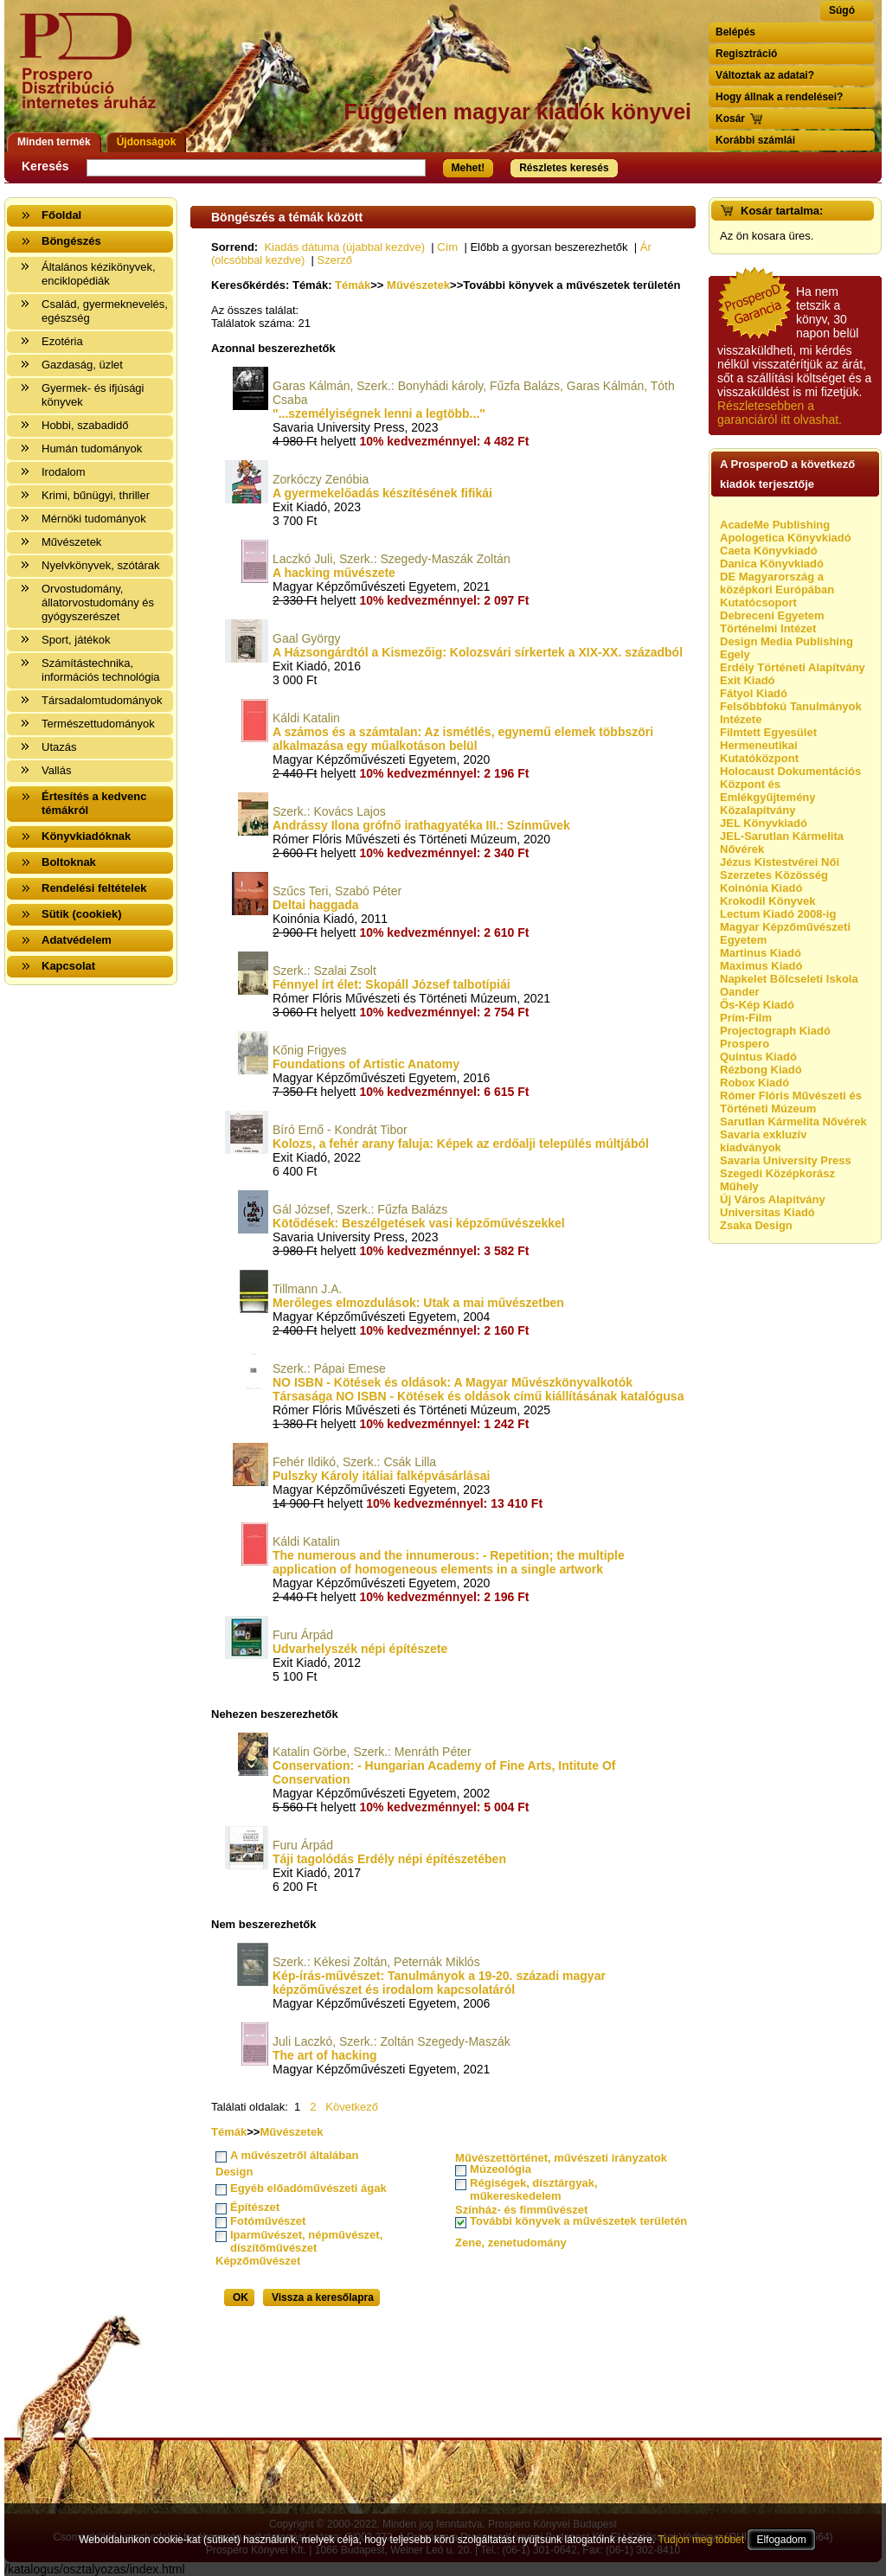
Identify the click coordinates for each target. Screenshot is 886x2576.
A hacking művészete (334, 573)
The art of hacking (325, 2055)
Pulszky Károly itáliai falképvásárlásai (381, 1476)
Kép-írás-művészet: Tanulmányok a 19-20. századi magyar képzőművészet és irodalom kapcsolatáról (439, 1982)
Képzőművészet (257, 2260)
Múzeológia (500, 2169)
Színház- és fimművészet (521, 2209)
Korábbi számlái (755, 140)
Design (234, 2171)
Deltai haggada (316, 905)
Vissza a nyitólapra (93, 71)
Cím (447, 246)
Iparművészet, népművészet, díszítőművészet (306, 2241)
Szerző (335, 259)
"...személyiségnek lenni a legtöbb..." (379, 413)
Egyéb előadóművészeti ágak (308, 2188)
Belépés (735, 32)
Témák (352, 285)
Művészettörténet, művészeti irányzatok (561, 2157)
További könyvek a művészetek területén (578, 2220)
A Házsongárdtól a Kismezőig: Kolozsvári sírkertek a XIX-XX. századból (478, 652)
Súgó (842, 10)
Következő (351, 2106)
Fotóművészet (267, 2220)
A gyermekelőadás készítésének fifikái (382, 493)
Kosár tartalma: (782, 210)
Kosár (730, 118)
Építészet (254, 2207)
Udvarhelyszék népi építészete (360, 1649)
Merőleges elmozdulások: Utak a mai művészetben (418, 1303)
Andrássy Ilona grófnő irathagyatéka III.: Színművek (421, 825)
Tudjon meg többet (701, 2540)
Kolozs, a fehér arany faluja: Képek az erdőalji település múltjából (461, 1143)
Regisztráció (746, 54)
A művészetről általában (294, 2155)
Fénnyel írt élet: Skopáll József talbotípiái (391, 984)
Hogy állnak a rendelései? (779, 97)
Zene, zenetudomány (511, 2242)
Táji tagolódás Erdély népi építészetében (389, 1859)
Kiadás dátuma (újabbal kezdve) (344, 246)
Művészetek (418, 285)
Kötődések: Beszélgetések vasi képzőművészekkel (419, 1223)
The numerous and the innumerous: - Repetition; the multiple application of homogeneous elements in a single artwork (449, 1562)
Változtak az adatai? (765, 75)
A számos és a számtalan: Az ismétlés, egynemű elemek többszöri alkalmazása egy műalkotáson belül (463, 739)
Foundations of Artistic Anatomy (366, 1064)
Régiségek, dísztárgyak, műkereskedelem (533, 2189)
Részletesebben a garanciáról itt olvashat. (779, 412)
